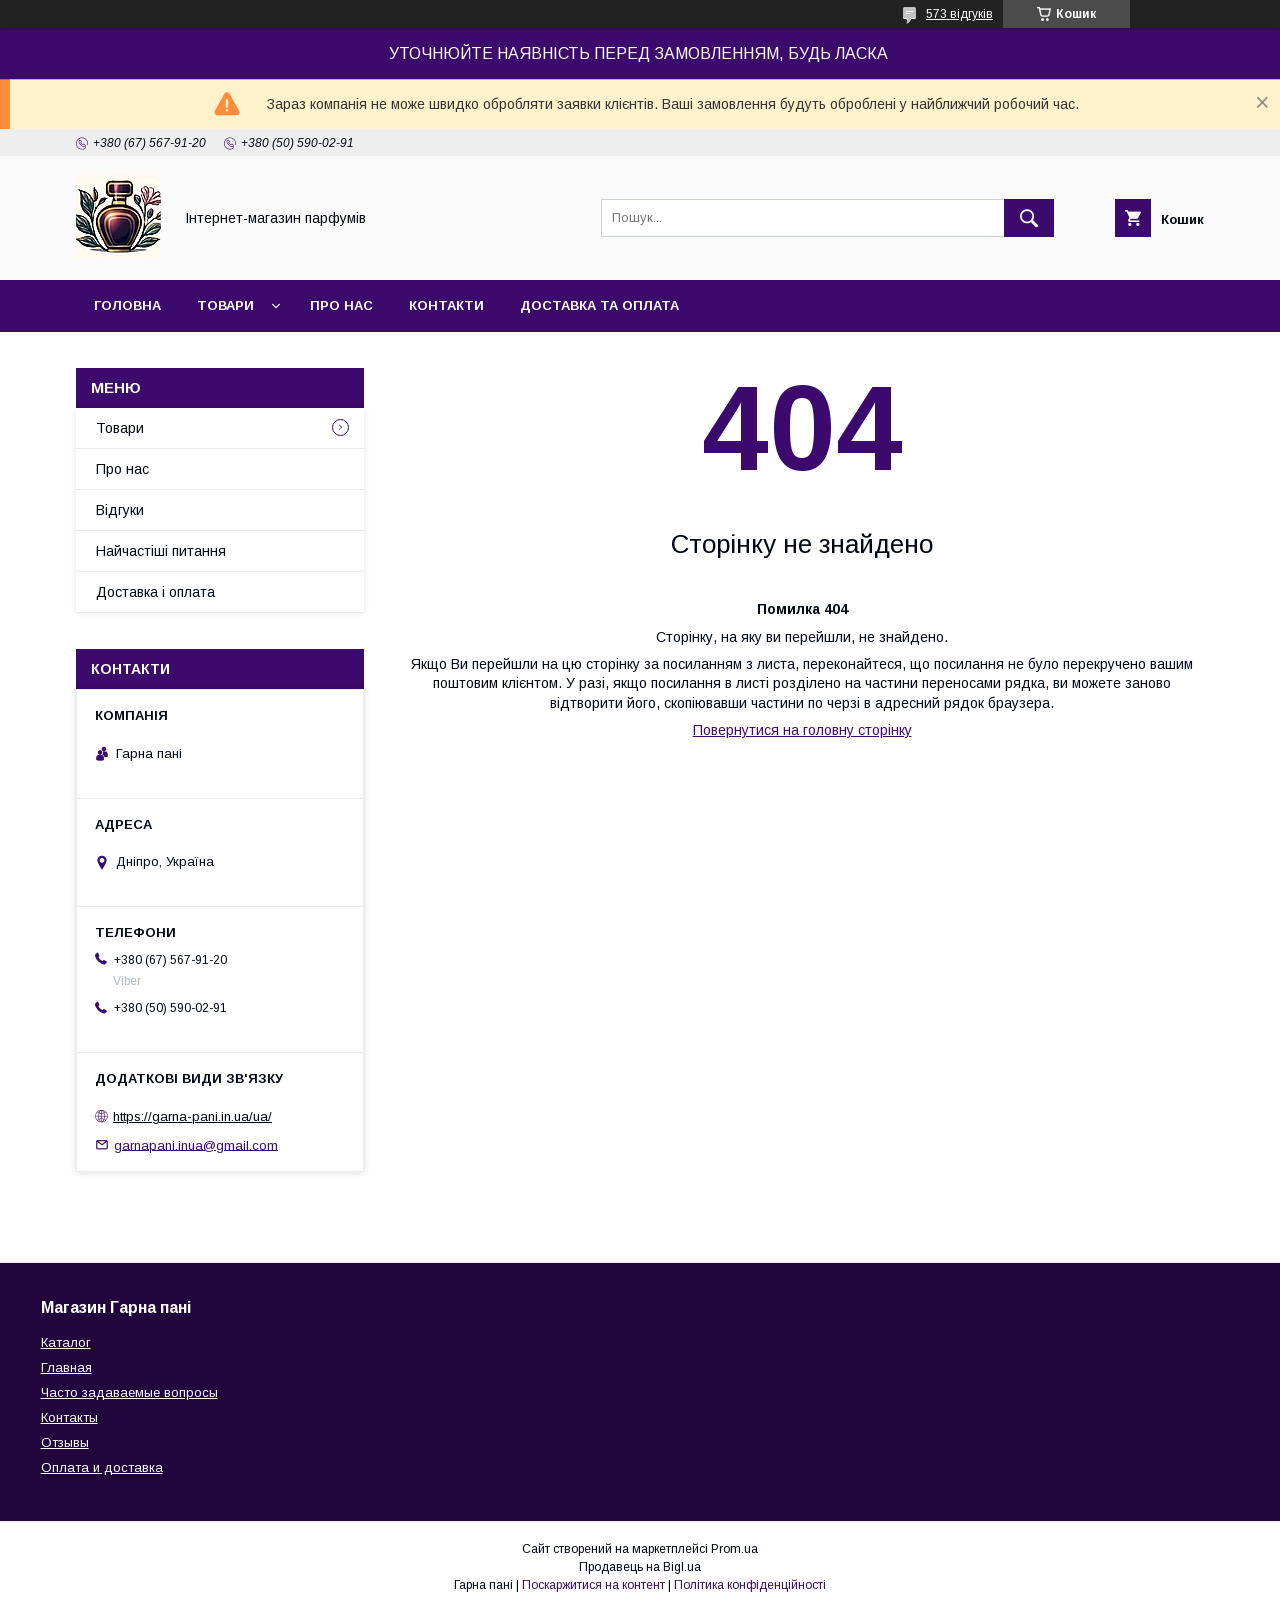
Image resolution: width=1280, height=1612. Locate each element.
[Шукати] (1029, 218)
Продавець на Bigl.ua (640, 1567)
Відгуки (120, 510)
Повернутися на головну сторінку (802, 730)
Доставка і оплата (155, 592)
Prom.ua (734, 1549)
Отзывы (65, 1442)
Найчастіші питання (161, 551)
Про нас (341, 305)
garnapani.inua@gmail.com (196, 1144)
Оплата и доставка (102, 1467)
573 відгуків (959, 14)
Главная (66, 1367)
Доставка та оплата (599, 305)
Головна (127, 305)
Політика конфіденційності (750, 1585)
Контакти (446, 305)
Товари (225, 305)
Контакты (69, 1417)
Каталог (66, 1342)
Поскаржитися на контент (593, 1585)
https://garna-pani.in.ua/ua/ (192, 1116)
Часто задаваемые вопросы (129, 1392)
